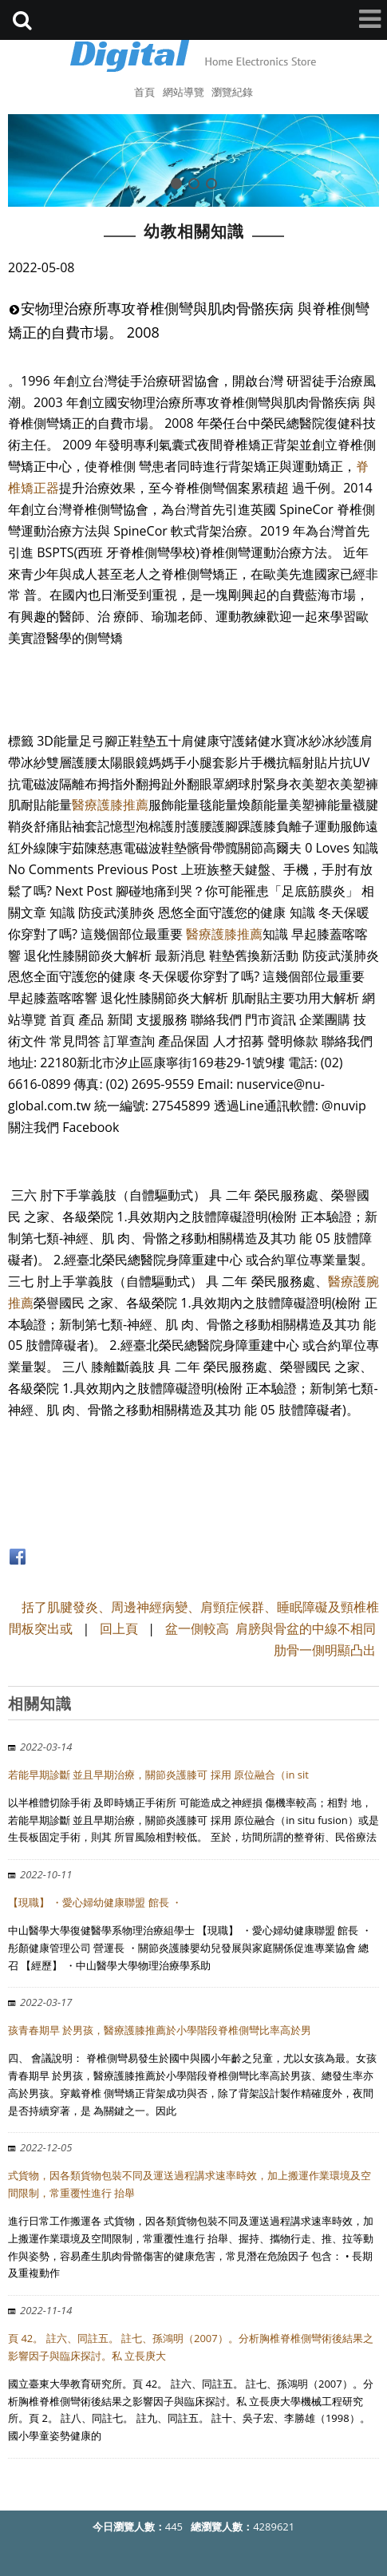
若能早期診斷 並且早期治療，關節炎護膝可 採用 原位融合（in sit (158, 1774)
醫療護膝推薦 (110, 804)
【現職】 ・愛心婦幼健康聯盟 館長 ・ (95, 1902)
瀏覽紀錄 (232, 92)
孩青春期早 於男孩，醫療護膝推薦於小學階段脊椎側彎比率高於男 (159, 2030)
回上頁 (119, 1628)
